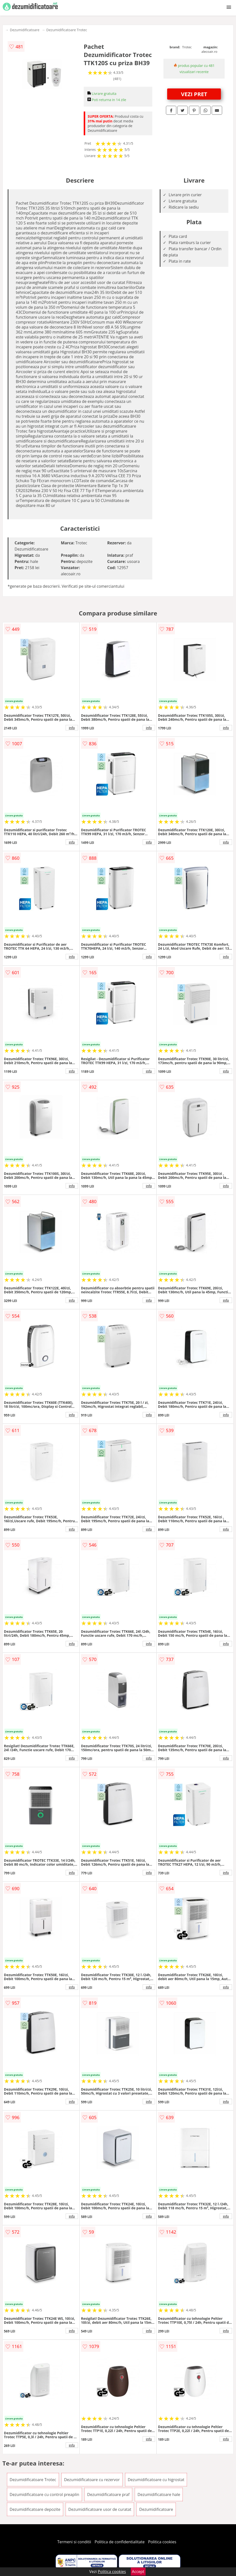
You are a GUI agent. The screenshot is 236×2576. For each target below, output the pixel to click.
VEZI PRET (194, 94)
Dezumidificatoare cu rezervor (92, 2479)
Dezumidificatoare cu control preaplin (44, 2494)
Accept (138, 2571)
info (72, 727)
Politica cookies (162, 2542)
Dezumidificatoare (24, 30)
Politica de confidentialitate (120, 2542)
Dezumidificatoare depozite (35, 2509)
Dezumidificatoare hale (158, 2494)
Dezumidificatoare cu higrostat (156, 2479)
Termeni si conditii (74, 2542)
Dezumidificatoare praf (108, 2494)
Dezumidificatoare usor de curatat (99, 2509)
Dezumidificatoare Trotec (66, 30)
